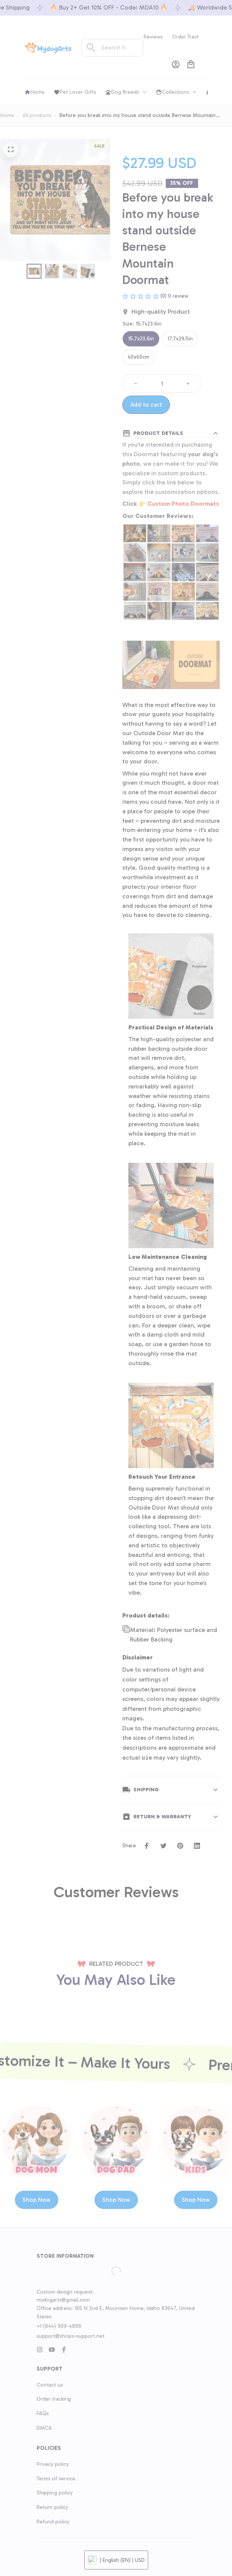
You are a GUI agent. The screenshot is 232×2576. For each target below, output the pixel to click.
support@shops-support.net (70, 2450)
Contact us (50, 2498)
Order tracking (54, 2513)
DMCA (44, 2541)
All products (36, 115)
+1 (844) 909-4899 (59, 2440)
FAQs (43, 2527)
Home (7, 115)
